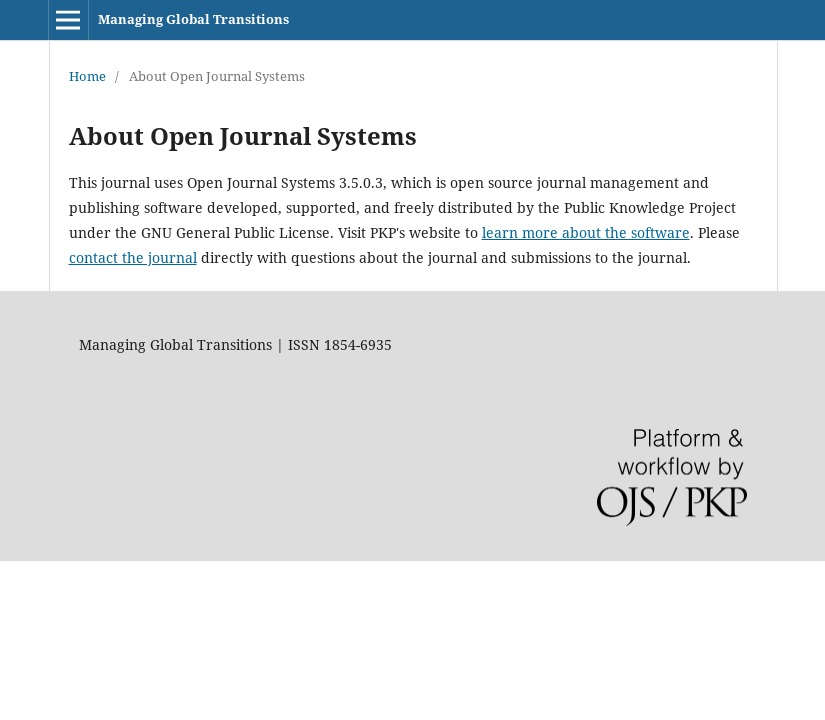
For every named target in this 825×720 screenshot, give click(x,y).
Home (87, 76)
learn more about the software (586, 232)
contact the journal (133, 257)
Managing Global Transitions (193, 19)
